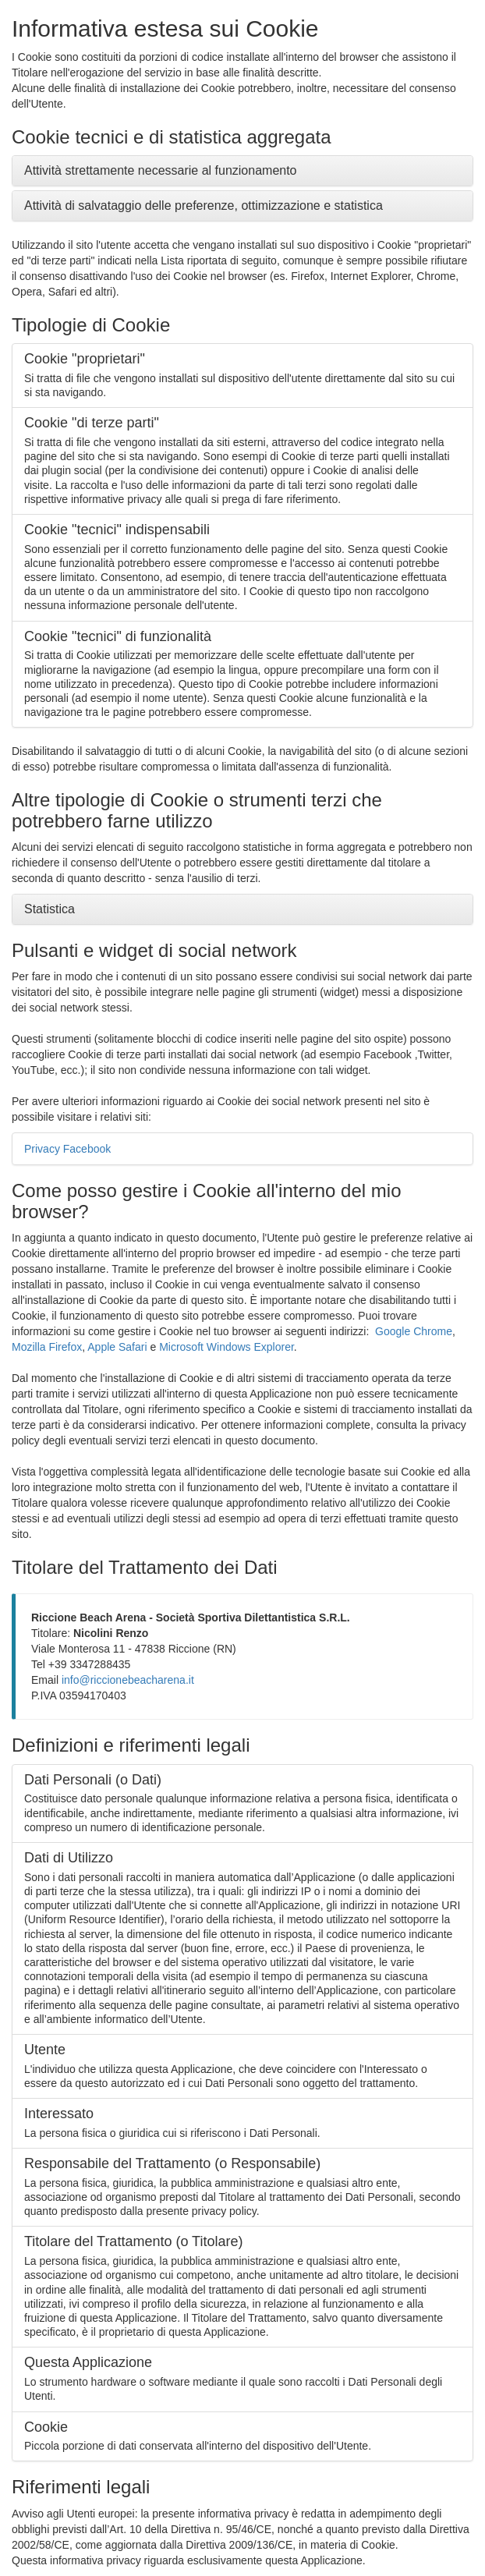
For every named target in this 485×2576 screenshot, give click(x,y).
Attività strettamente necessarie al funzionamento (160, 170)
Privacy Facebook (67, 1149)
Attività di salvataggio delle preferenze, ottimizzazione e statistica (203, 205)
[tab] (242, 171)
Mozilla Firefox (47, 1347)
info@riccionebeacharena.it (128, 1680)
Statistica (49, 909)
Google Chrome (413, 1331)
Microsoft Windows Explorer (226, 1347)
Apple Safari (117, 1347)
